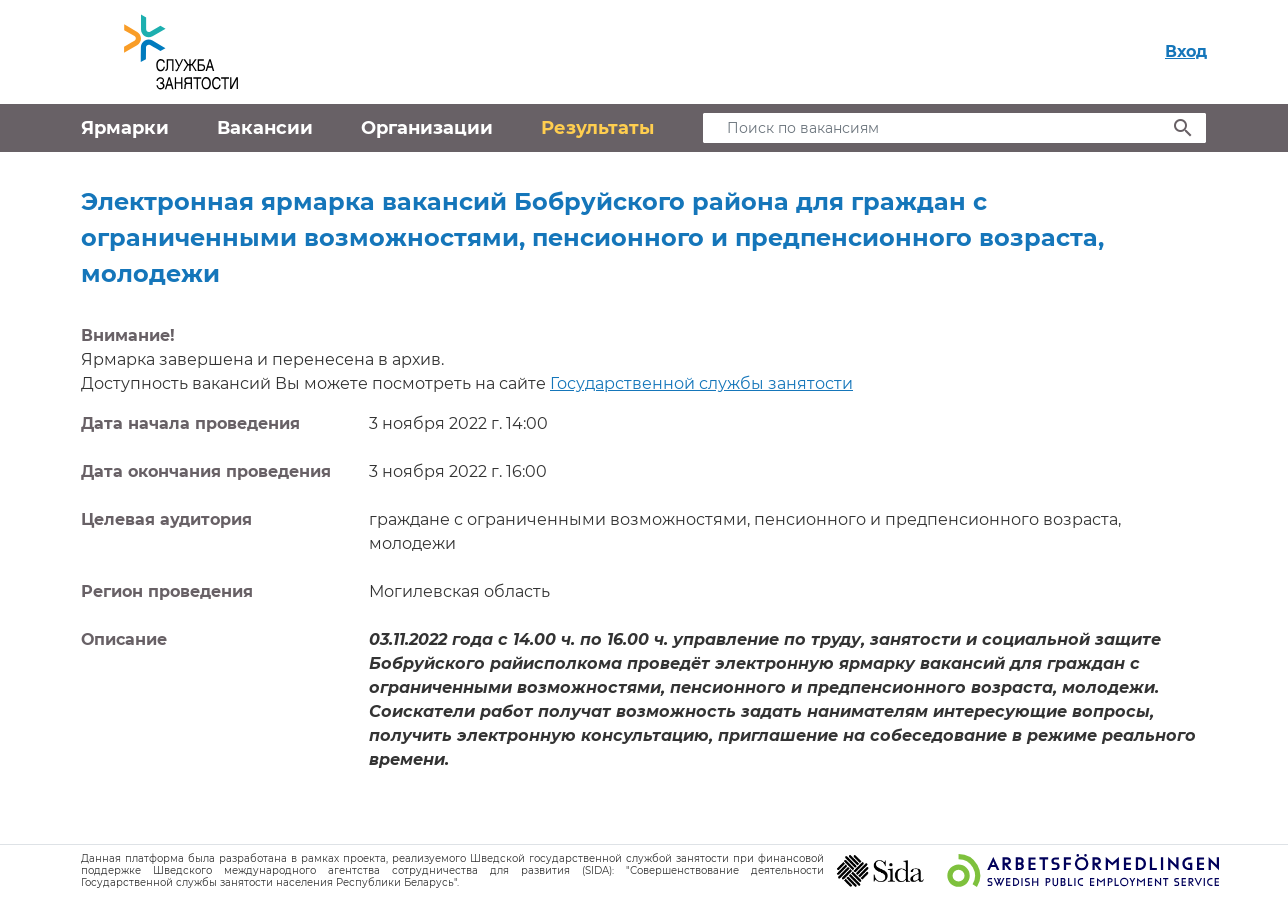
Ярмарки (125, 128)
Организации (427, 128)
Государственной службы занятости (701, 383)
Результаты (597, 128)
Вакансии (265, 128)
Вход (1186, 51)
